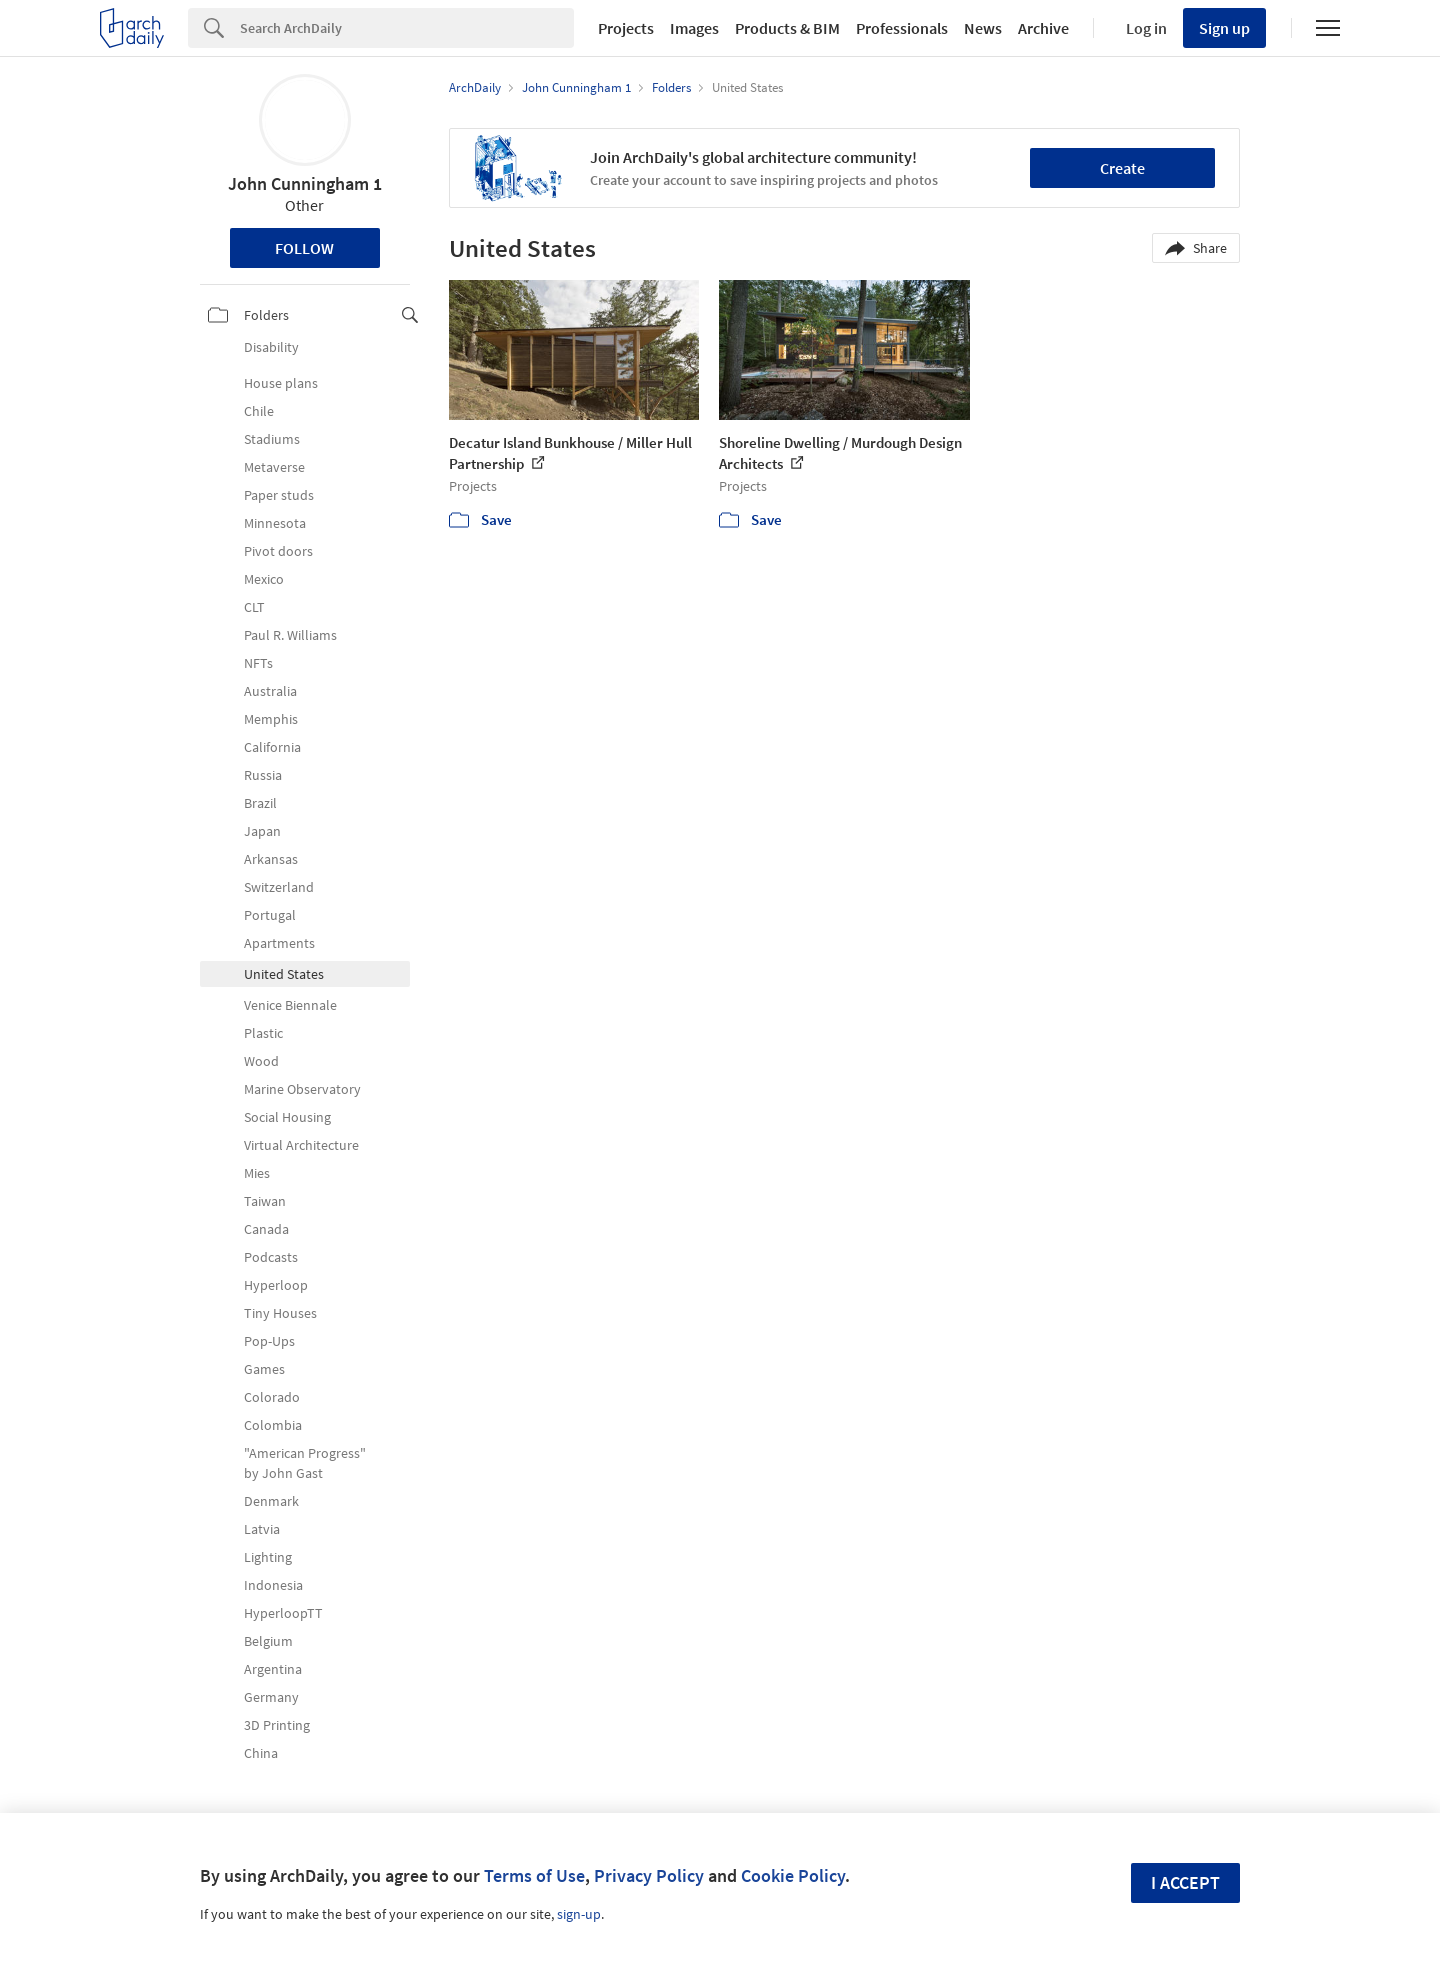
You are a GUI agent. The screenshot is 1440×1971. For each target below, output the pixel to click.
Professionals (902, 28)
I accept (1185, 1882)
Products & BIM (787, 28)
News (983, 28)
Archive (1043, 28)
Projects (626, 28)
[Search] (407, 28)
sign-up (579, 1914)
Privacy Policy (649, 1875)
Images (694, 28)
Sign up (1224, 28)
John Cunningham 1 (305, 183)
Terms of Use (534, 1875)
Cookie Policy (793, 1875)
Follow (304, 248)
